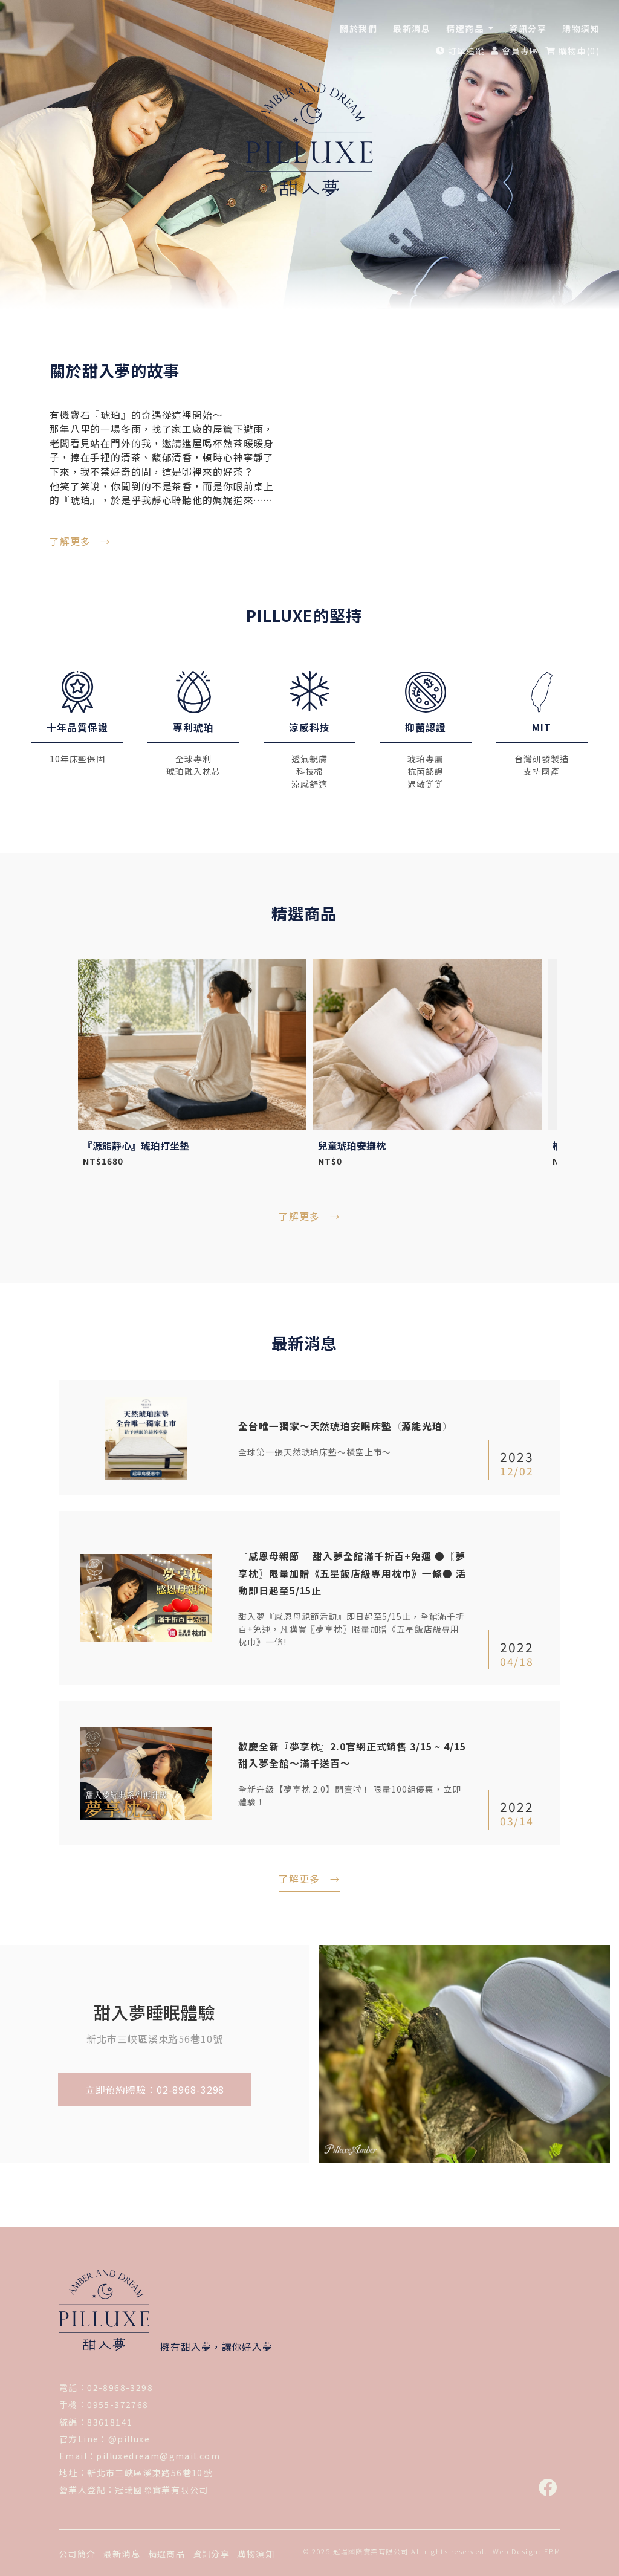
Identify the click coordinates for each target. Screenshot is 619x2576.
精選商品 (167, 2552)
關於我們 (358, 28)
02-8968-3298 (120, 2386)
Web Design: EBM (526, 2549)
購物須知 (581, 28)
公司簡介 (77, 2552)
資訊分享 (527, 28)
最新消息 (411, 28)
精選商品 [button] (466, 28)
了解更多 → (309, 1877)
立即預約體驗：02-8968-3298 (155, 2088)
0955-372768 (117, 2403)
